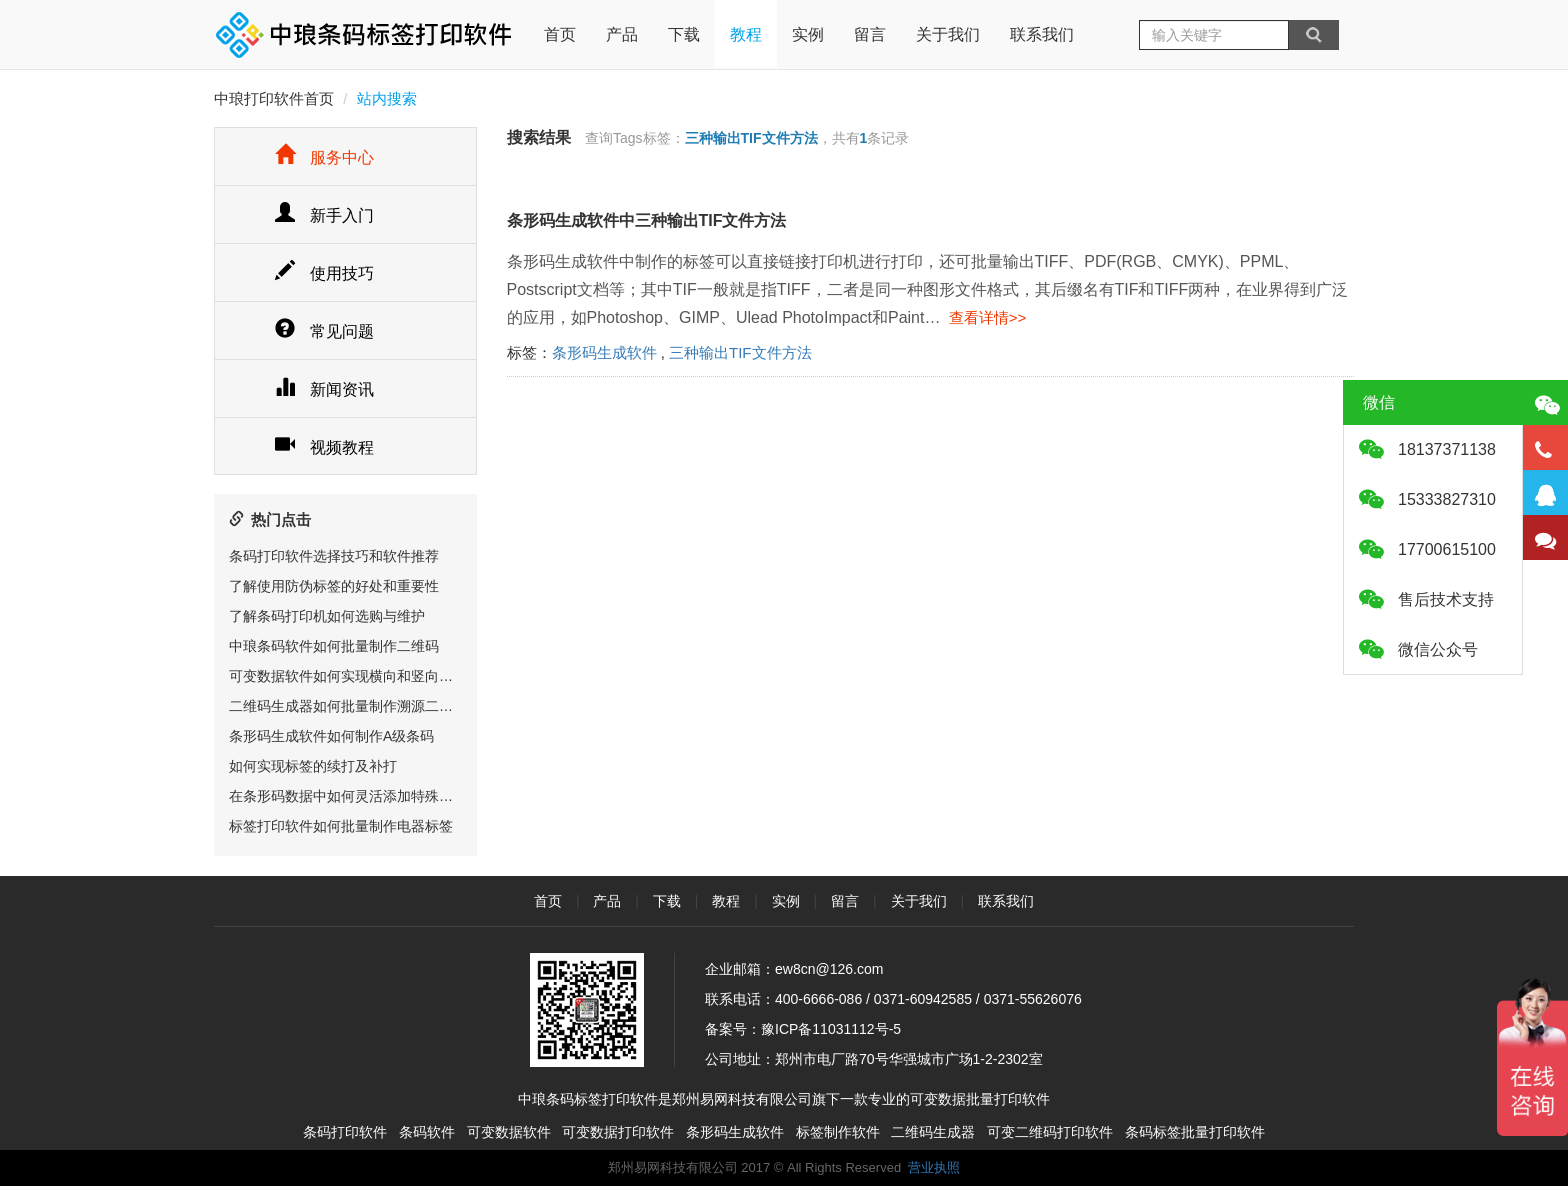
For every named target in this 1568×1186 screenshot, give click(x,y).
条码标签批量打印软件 (1195, 1132)
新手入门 (324, 215)
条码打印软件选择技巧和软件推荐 (334, 556)
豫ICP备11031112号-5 (831, 1029)
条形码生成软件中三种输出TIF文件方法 (647, 220)
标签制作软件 (838, 1132)
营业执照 (934, 1167)
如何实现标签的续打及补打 (313, 766)
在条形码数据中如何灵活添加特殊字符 (348, 796)
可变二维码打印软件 (1050, 1132)
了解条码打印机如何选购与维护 (327, 616)
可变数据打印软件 (618, 1132)
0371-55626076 (1033, 999)
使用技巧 (324, 273)
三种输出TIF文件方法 (740, 352)
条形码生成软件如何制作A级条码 (331, 736)
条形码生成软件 (604, 352)
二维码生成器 (933, 1132)
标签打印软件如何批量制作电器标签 (341, 826)
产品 (622, 34)
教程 (746, 34)
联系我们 (1042, 34)
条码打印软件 (345, 1132)
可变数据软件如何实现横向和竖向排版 (348, 676)
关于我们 (948, 34)
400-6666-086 (818, 999)
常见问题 (324, 331)
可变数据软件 (509, 1132)
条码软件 (427, 1132)
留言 (870, 34)
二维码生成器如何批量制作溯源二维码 (348, 706)
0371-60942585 (923, 999)
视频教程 (324, 447)
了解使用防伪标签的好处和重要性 (334, 586)
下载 (684, 34)
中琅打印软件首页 (274, 98)
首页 (560, 21)
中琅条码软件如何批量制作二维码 (334, 646)
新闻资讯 (324, 389)
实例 (808, 34)
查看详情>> (983, 317)
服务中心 (324, 157)
